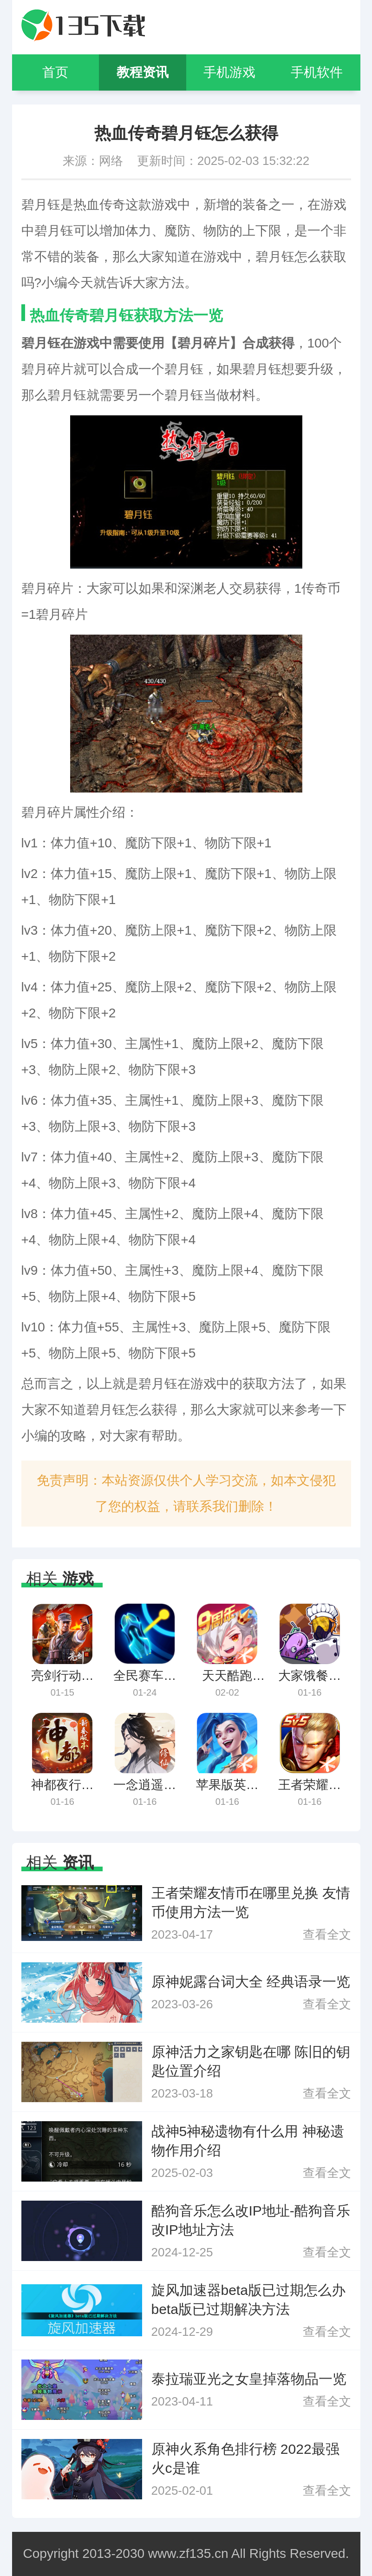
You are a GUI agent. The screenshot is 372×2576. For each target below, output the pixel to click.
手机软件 (317, 72)
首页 (55, 72)
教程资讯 (143, 72)
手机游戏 (229, 72)
